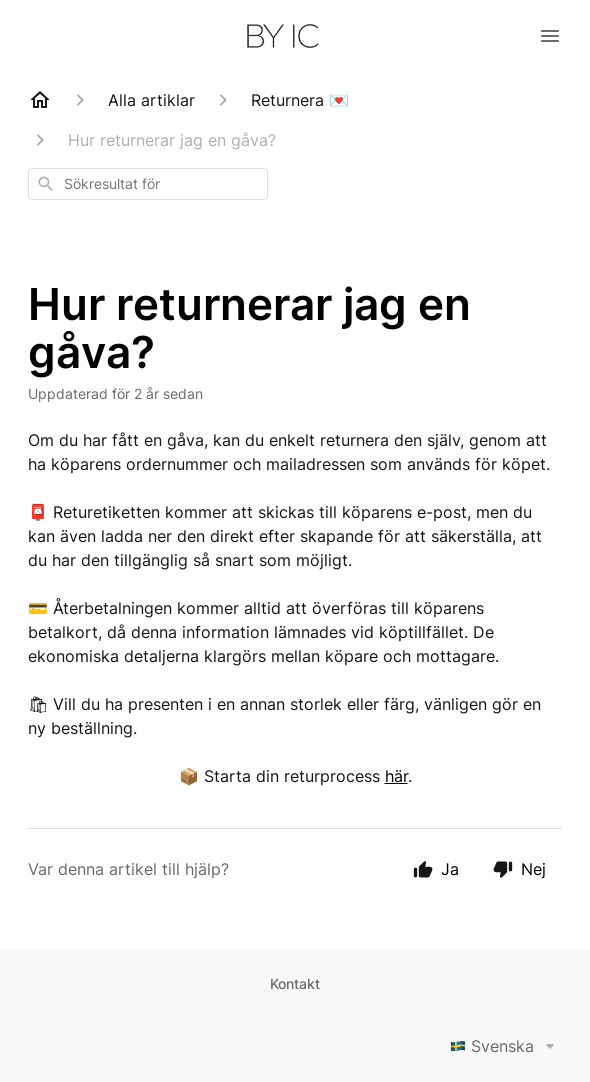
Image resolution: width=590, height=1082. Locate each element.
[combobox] (148, 184)
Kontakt (295, 983)
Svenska (506, 1046)
